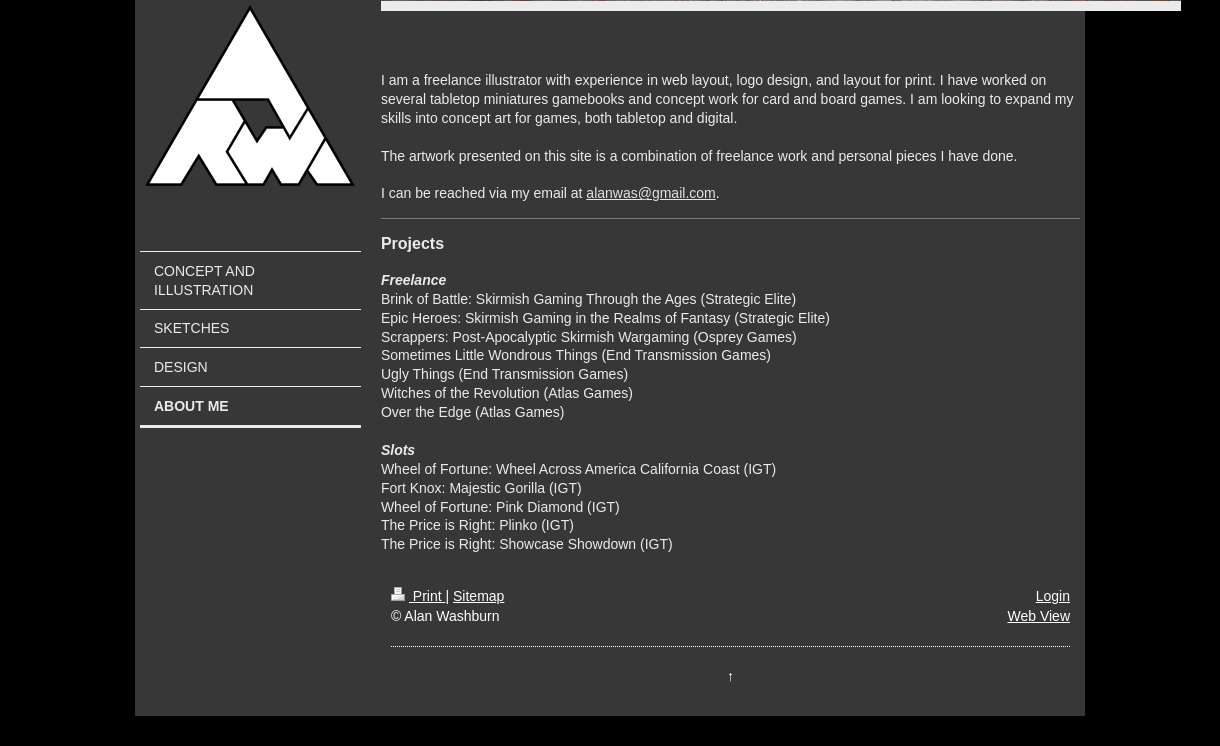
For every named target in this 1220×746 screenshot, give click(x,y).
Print (418, 596)
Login (1053, 596)
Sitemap (478, 596)
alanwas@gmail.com (650, 193)
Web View (1038, 616)
